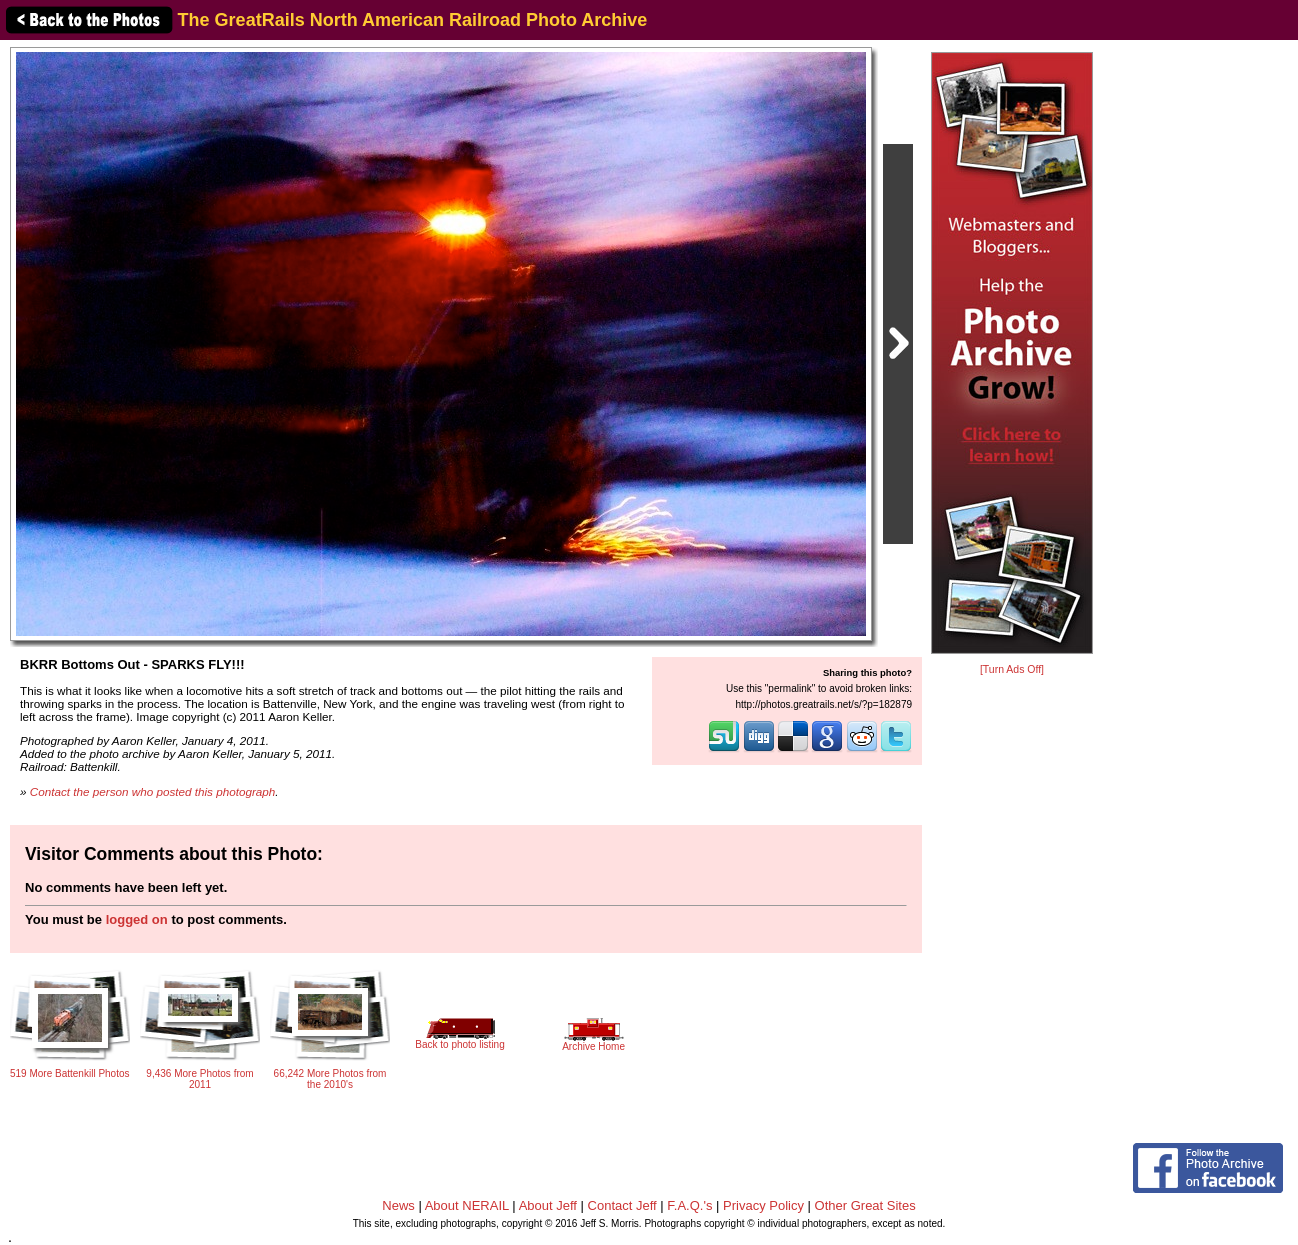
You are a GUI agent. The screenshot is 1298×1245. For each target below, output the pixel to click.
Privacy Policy (763, 1205)
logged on (137, 919)
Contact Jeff (622, 1205)
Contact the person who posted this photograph (153, 791)
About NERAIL (467, 1205)
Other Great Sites (865, 1205)
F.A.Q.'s (689, 1205)
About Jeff (548, 1205)
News (398, 1205)
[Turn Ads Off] (1012, 669)
